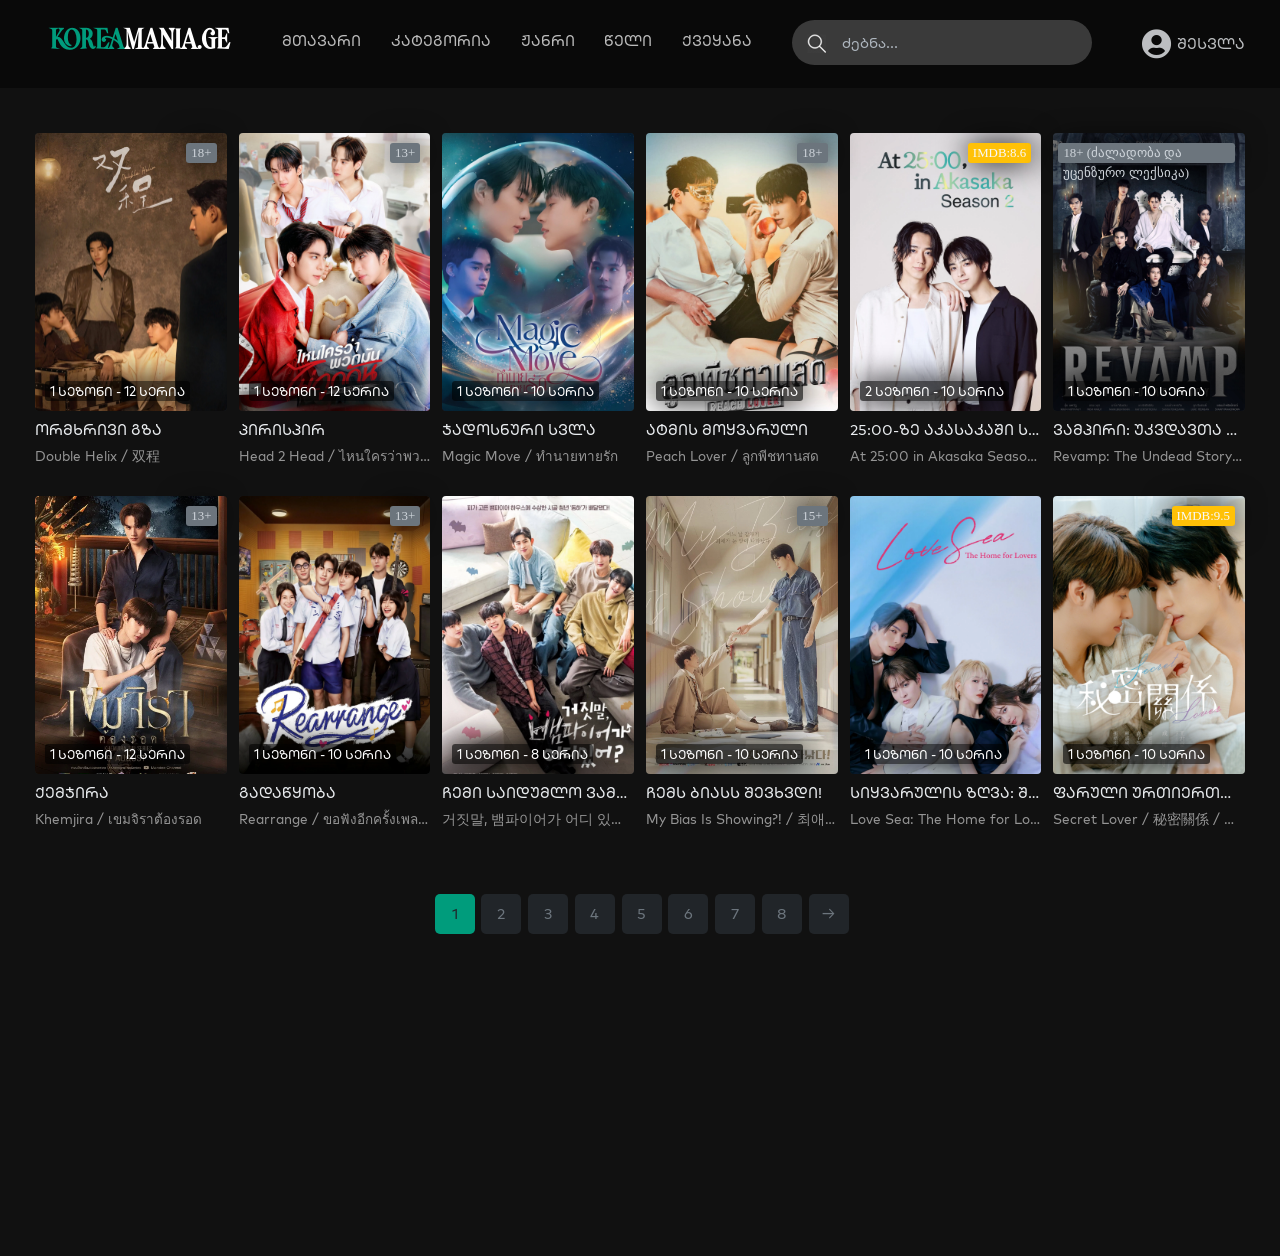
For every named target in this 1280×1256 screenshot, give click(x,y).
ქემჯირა (72, 793)
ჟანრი (548, 40)
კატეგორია (441, 40)
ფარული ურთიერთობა (1148, 793)
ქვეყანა (717, 40)
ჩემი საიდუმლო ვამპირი (537, 793)
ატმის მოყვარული (727, 430)
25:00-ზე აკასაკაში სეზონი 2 (945, 430)
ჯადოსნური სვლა (519, 430)
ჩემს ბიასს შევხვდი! (734, 793)
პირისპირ (282, 430)
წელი (628, 40)
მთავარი (321, 40)
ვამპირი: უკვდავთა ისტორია (1148, 430)
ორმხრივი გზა (98, 430)
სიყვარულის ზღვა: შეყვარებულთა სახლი (945, 793)
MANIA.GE (139, 41)
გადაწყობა (287, 793)
